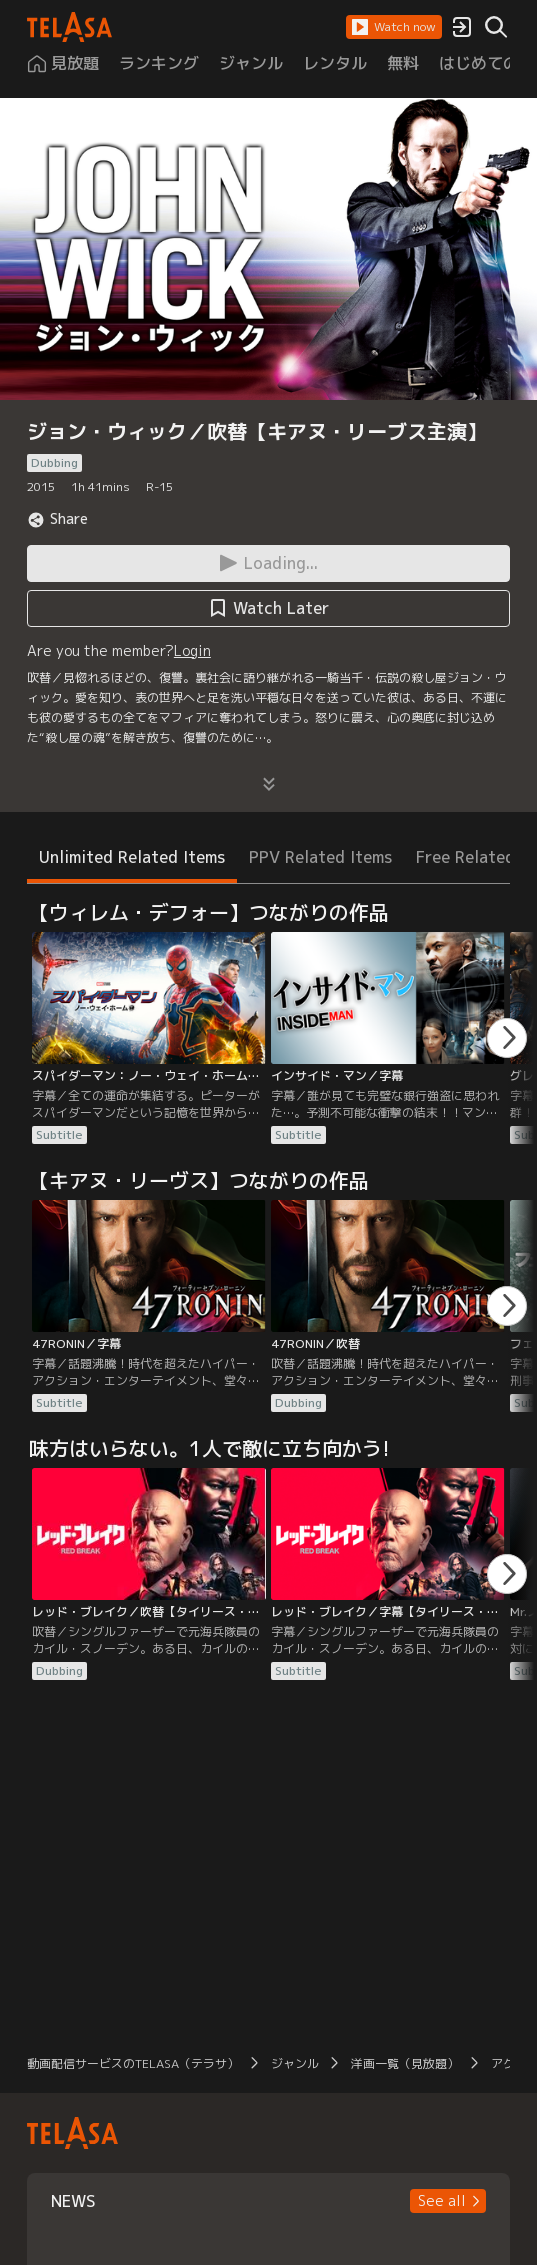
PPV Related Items (320, 857)
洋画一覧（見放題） (405, 2063)
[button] (394, 27)
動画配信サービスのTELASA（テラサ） (133, 2063)
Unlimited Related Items (132, 857)
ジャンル (295, 2063)
